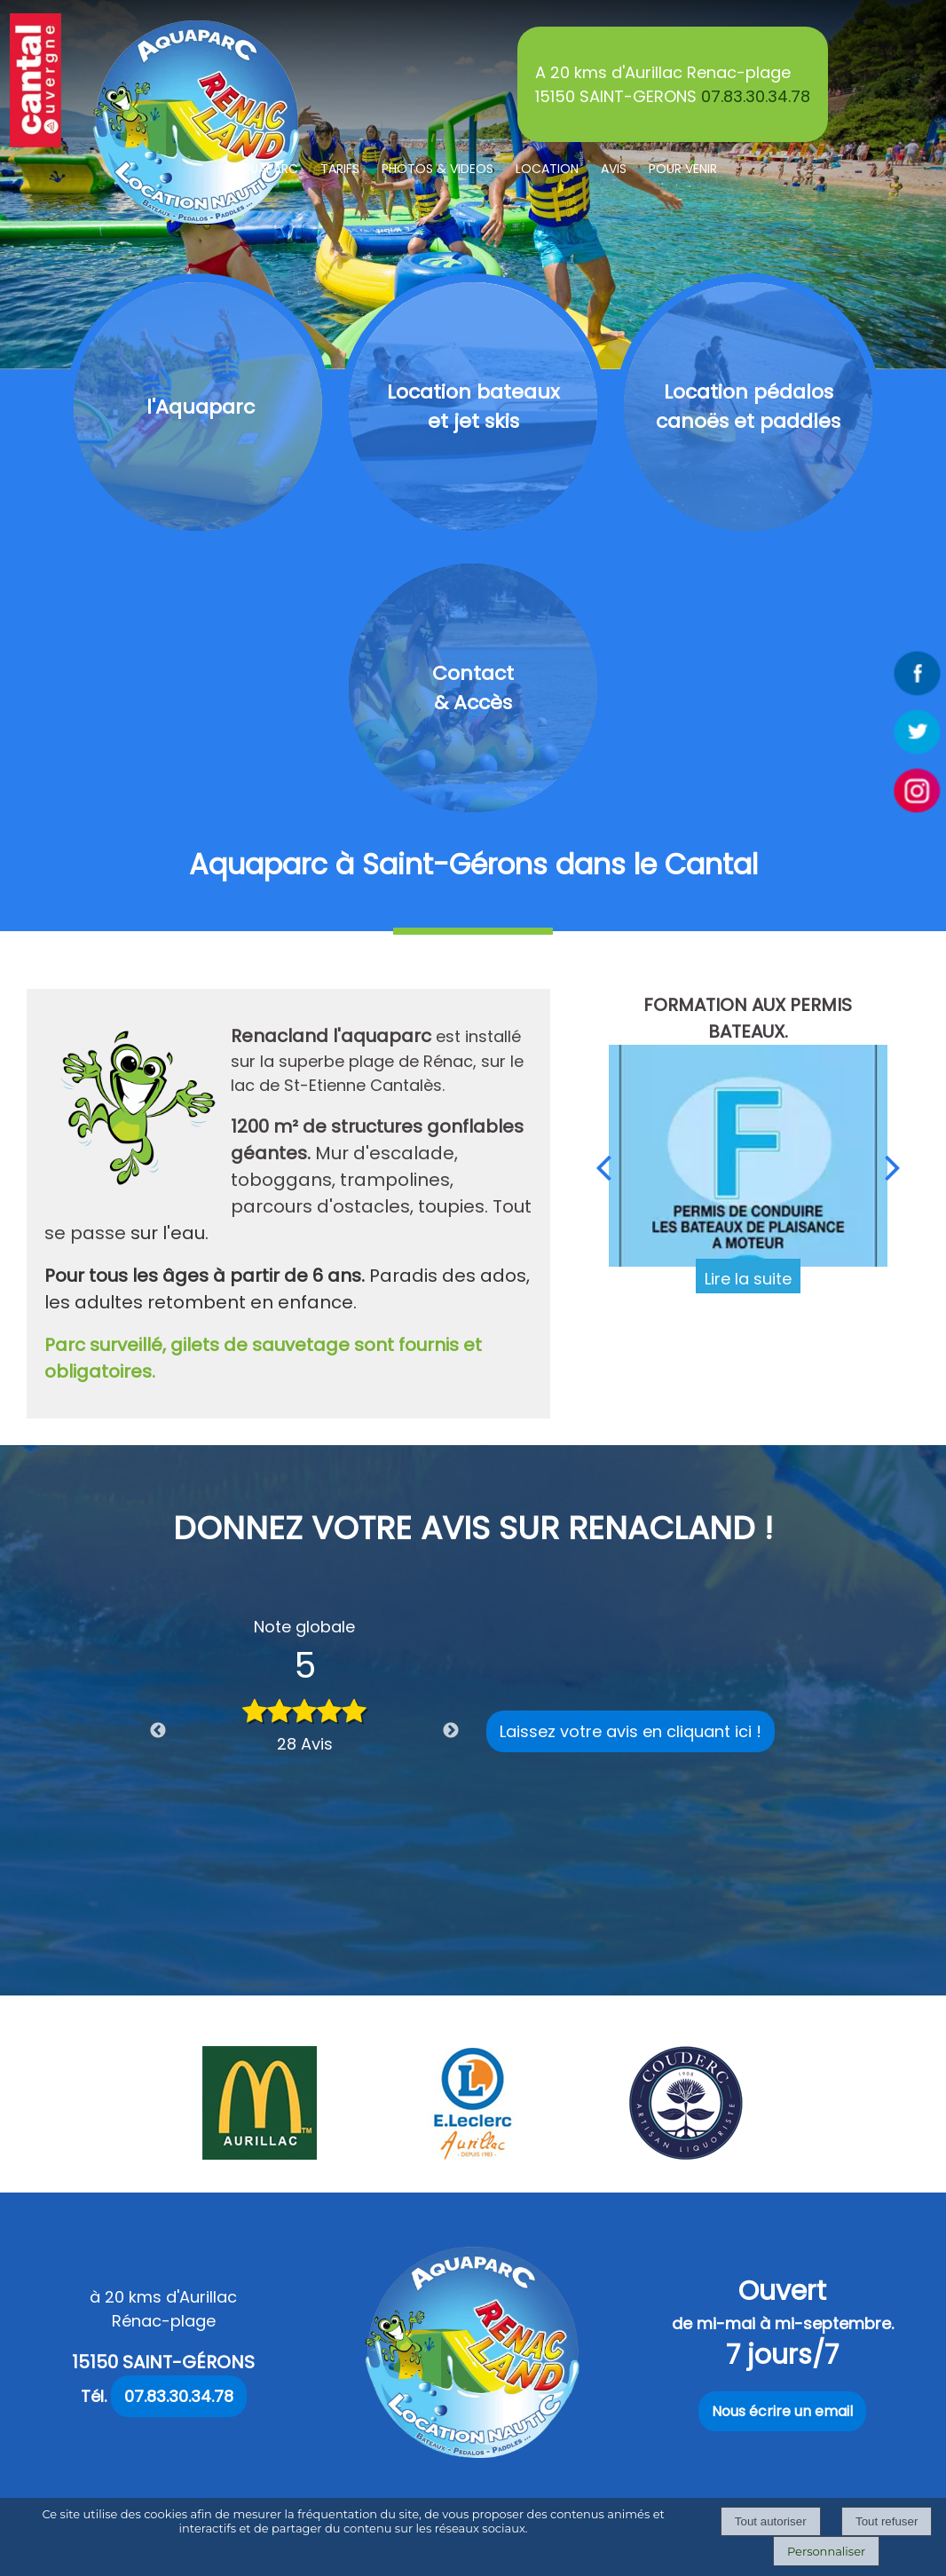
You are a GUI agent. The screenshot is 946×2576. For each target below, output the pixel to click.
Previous (158, 1731)
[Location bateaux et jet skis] (473, 406)
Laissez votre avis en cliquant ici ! (630, 1731)
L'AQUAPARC (261, 169)
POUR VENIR (683, 169)
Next (451, 1731)
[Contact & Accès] (473, 688)
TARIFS (339, 169)
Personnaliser (826, 2551)
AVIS (614, 169)
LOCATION (547, 169)
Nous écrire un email (782, 2411)
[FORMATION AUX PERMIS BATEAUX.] (748, 1156)
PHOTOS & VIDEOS (437, 169)
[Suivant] (892, 1167)
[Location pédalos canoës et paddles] (748, 406)
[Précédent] (603, 1167)
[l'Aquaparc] (198, 406)
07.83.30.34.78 (755, 96)
